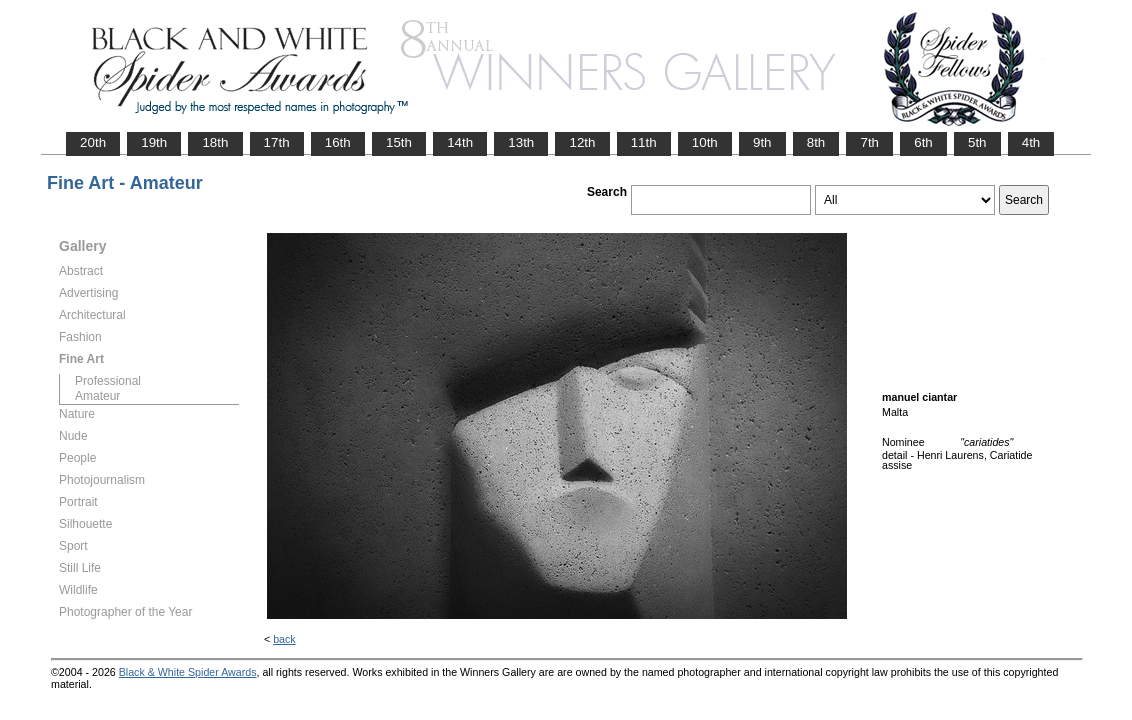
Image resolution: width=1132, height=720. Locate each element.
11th (644, 142)
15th (399, 142)
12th (582, 142)
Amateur (97, 396)
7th (869, 142)
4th (1031, 142)
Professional (108, 381)
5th (977, 142)
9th (762, 142)
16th (338, 142)
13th (521, 142)
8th (816, 142)
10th (705, 142)
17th (277, 142)
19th (154, 142)
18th (215, 142)
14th (460, 142)
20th (93, 142)
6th (923, 142)
